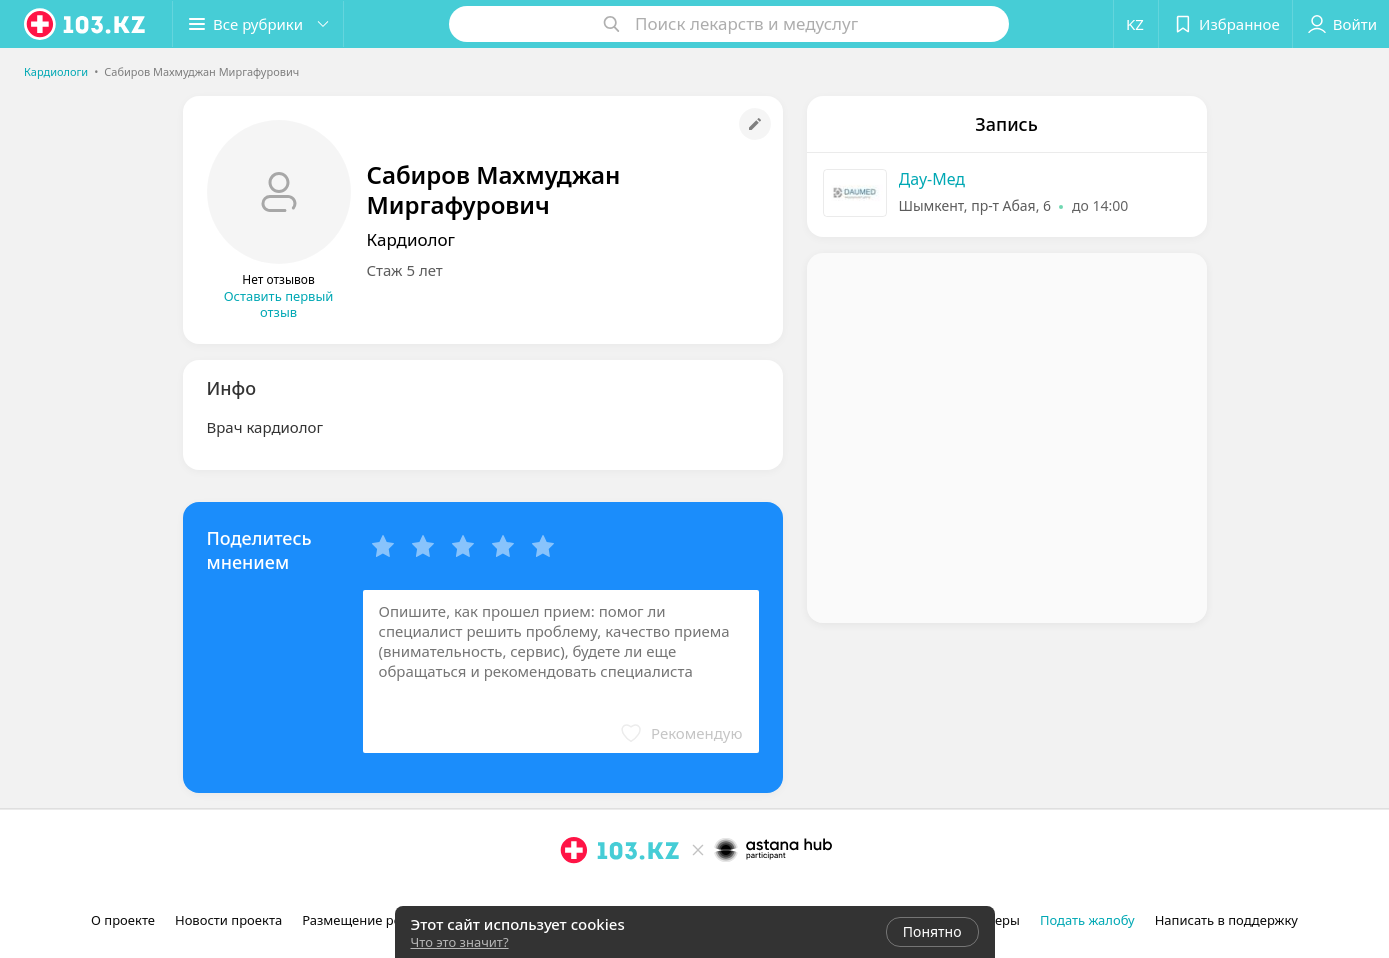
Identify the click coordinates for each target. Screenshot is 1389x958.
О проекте (123, 920)
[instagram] (574, 894)
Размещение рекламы (372, 920)
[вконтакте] (630, 894)
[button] (258, 24)
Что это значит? (460, 942)
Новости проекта (228, 920)
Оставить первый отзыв (279, 304)
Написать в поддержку (1226, 920)
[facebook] (602, 894)
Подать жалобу (1087, 920)
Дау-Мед (932, 179)
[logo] (86, 24)
